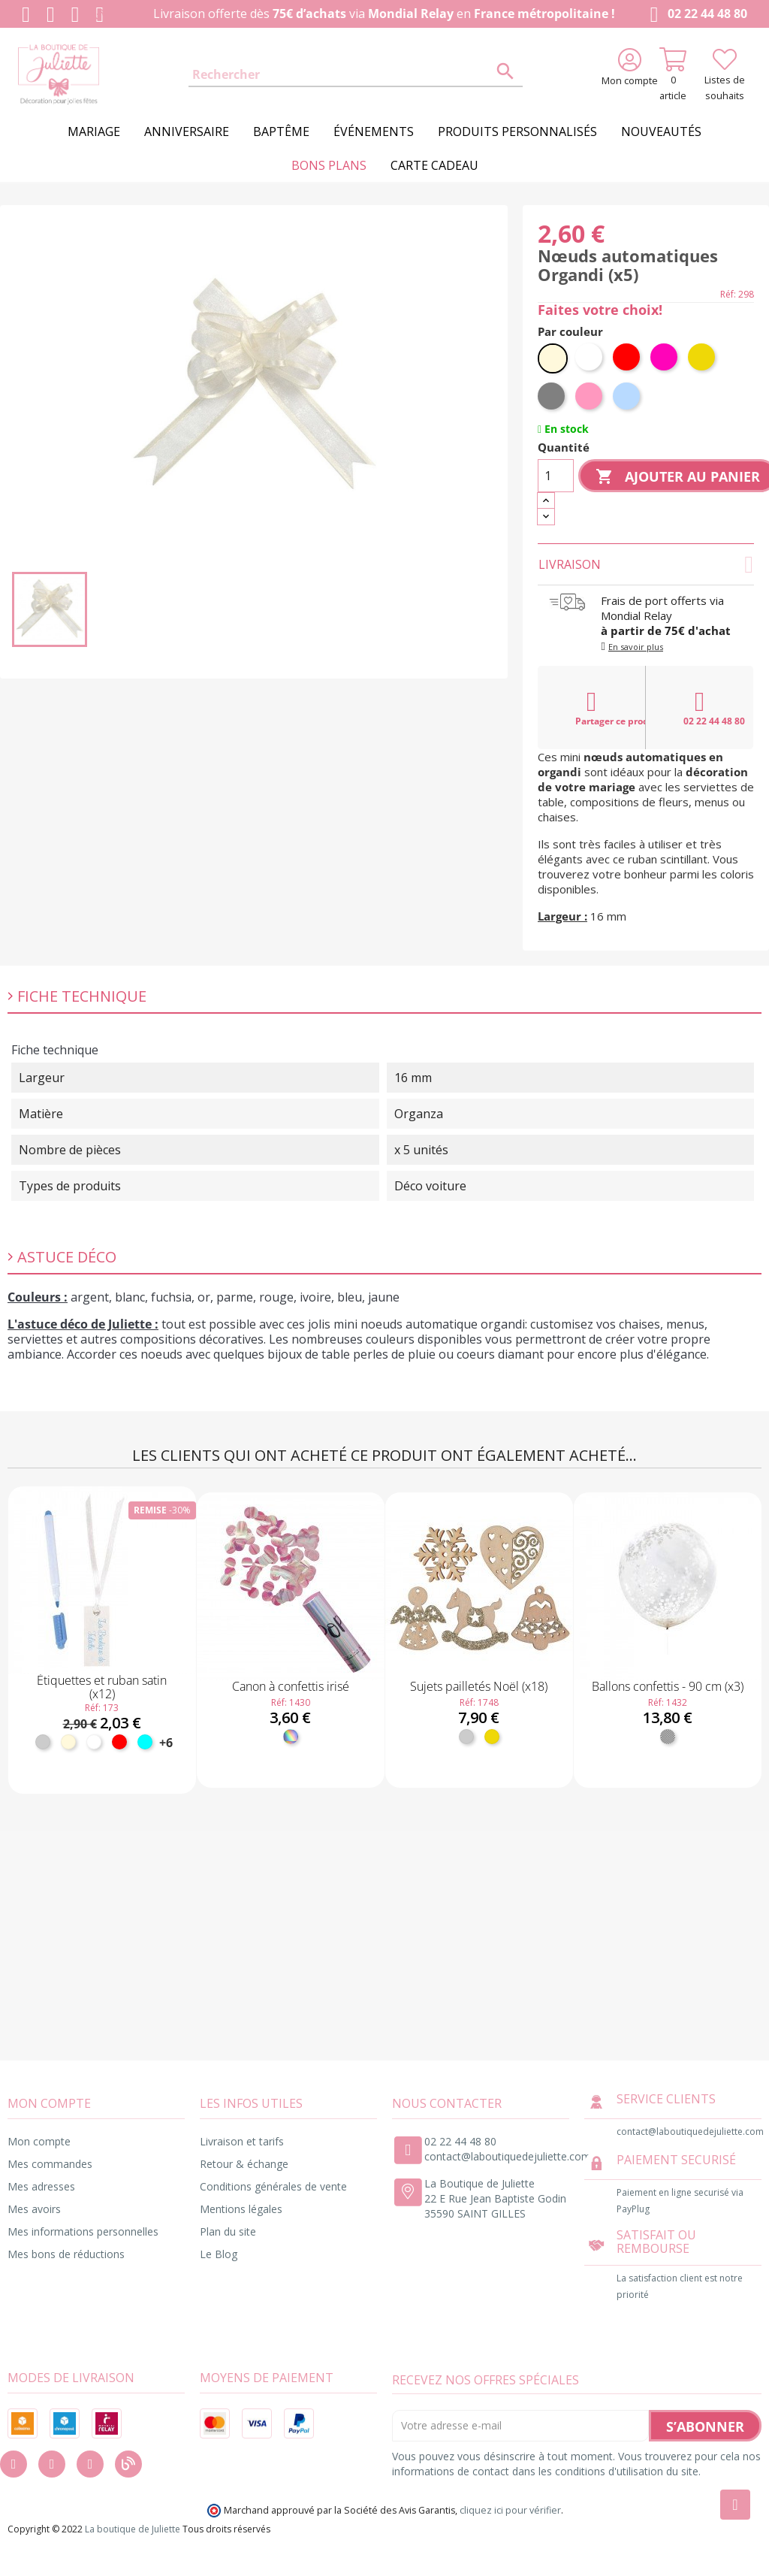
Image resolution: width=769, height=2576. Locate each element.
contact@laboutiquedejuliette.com (507, 2156)
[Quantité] (556, 475)
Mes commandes (50, 2164)
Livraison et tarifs (242, 2141)
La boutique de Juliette (132, 2529)
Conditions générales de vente (273, 2186)
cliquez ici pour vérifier (510, 2510)
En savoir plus (635, 646)
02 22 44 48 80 (696, 15)
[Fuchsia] (665, 358)
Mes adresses (41, 2186)
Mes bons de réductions (66, 2254)
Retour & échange (244, 2164)
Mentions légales (241, 2209)
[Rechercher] (355, 75)
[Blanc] (590, 358)
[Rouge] (628, 358)
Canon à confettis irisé (290, 1686)
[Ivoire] (553, 358)
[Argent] (42, 1741)
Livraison (645, 564)
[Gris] (553, 397)
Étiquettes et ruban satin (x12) (102, 1687)
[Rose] (590, 397)
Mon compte (39, 2141)
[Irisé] (290, 1736)
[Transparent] (667, 1736)
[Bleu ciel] (628, 397)
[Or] (703, 358)
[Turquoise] (144, 1741)
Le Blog (218, 2254)
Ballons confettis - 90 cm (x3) (667, 1686)
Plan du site (228, 2231)
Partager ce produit (610, 707)
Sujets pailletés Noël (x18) (478, 1686)
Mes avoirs (34, 2209)
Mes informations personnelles (83, 2231)
